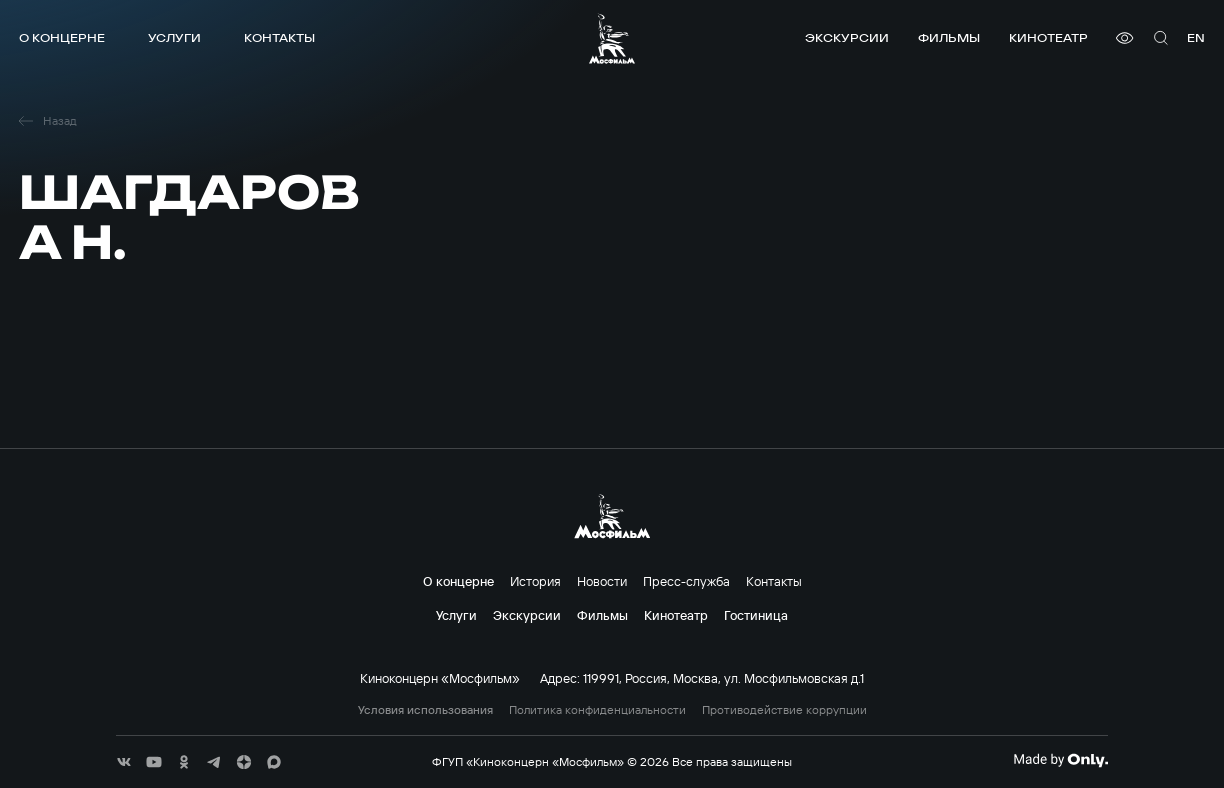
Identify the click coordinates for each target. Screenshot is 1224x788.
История (535, 581)
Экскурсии (847, 37)
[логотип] (612, 38)
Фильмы (949, 37)
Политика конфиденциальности (597, 710)
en (1196, 37)
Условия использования (425, 710)
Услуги (174, 37)
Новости (602, 581)
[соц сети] (124, 762)
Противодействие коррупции (784, 710)
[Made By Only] (1060, 760)
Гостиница (756, 615)
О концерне (62, 37)
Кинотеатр (1048, 37)
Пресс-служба (686, 581)
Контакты (279, 37)
